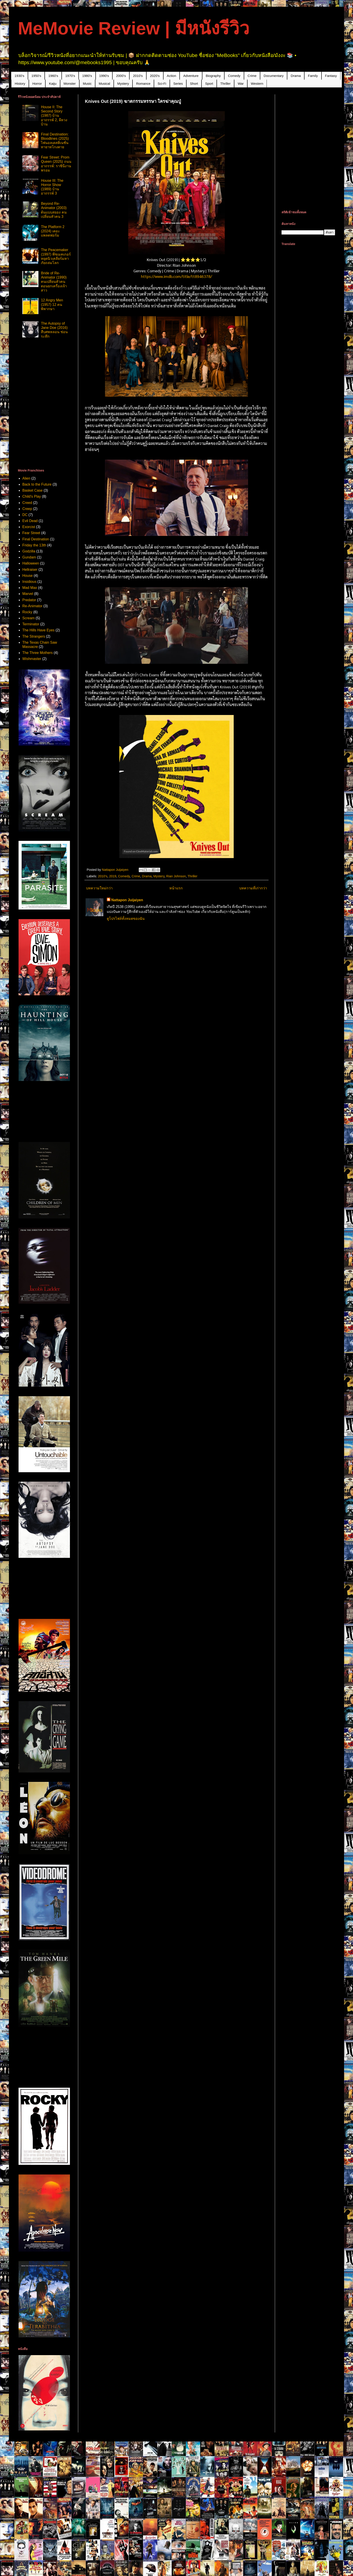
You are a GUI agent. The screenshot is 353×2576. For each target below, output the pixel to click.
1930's (19, 76)
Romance (143, 83)
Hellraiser (30, 569)
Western (257, 83)
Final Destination (35, 539)
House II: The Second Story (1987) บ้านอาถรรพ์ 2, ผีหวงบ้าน (54, 115)
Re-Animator (32, 606)
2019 (112, 876)
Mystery (123, 83)
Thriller (225, 83)
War (241, 83)
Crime (252, 76)
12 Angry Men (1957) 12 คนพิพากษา (52, 304)
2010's (138, 76)
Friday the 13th (34, 545)
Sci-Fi (162, 83)
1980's (87, 76)
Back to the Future (37, 484)
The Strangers (33, 636)
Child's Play (31, 496)
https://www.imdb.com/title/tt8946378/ (176, 276)
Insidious (29, 582)
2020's (155, 76)
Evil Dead (30, 521)
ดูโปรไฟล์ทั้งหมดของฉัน (126, 918)
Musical (104, 83)
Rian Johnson (176, 876)
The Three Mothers (37, 653)
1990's (104, 76)
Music (87, 83)
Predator (29, 600)
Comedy (234, 76)
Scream (28, 618)
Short (194, 83)
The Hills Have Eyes (38, 630)
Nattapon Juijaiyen (127, 900)
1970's (70, 76)
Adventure (190, 76)
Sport (209, 83)
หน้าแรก (176, 888)
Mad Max (29, 588)
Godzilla (28, 551)
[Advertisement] (176, 959)
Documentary (274, 76)
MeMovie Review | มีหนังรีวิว (133, 28)
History (20, 83)
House (27, 575)
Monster (70, 83)
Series (178, 83)
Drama (296, 76)
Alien (26, 478)
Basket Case (32, 490)
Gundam (29, 557)
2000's (121, 76)
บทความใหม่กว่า (99, 888)
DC (24, 515)
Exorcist (28, 527)
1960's (53, 76)
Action (171, 76)
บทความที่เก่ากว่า (253, 888)
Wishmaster (31, 659)
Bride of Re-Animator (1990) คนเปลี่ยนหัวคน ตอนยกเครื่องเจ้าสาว (54, 281)
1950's (36, 76)
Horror (37, 83)
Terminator (30, 624)
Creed (27, 503)
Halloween (30, 563)
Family (313, 76)
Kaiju (52, 83)
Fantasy (331, 76)
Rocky (27, 612)
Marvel (27, 594)
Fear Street (31, 533)
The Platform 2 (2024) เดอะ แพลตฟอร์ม (52, 231)
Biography (213, 76)
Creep (27, 509)
